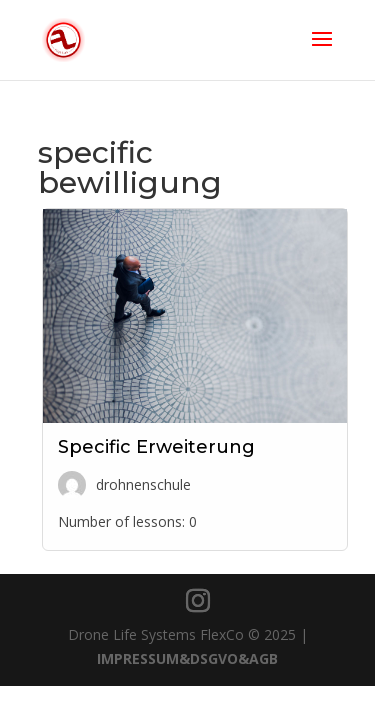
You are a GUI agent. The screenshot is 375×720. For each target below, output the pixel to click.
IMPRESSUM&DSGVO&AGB (187, 658)
